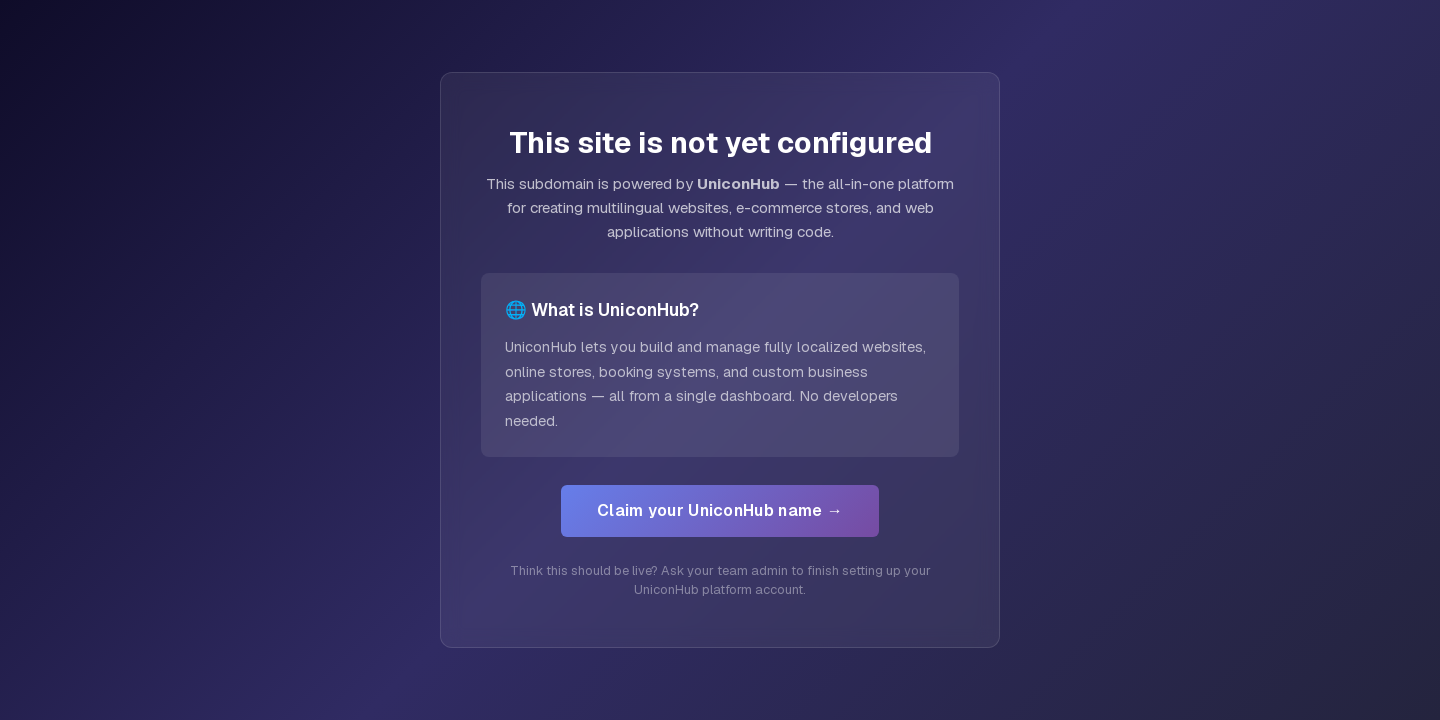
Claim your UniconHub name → (720, 510)
